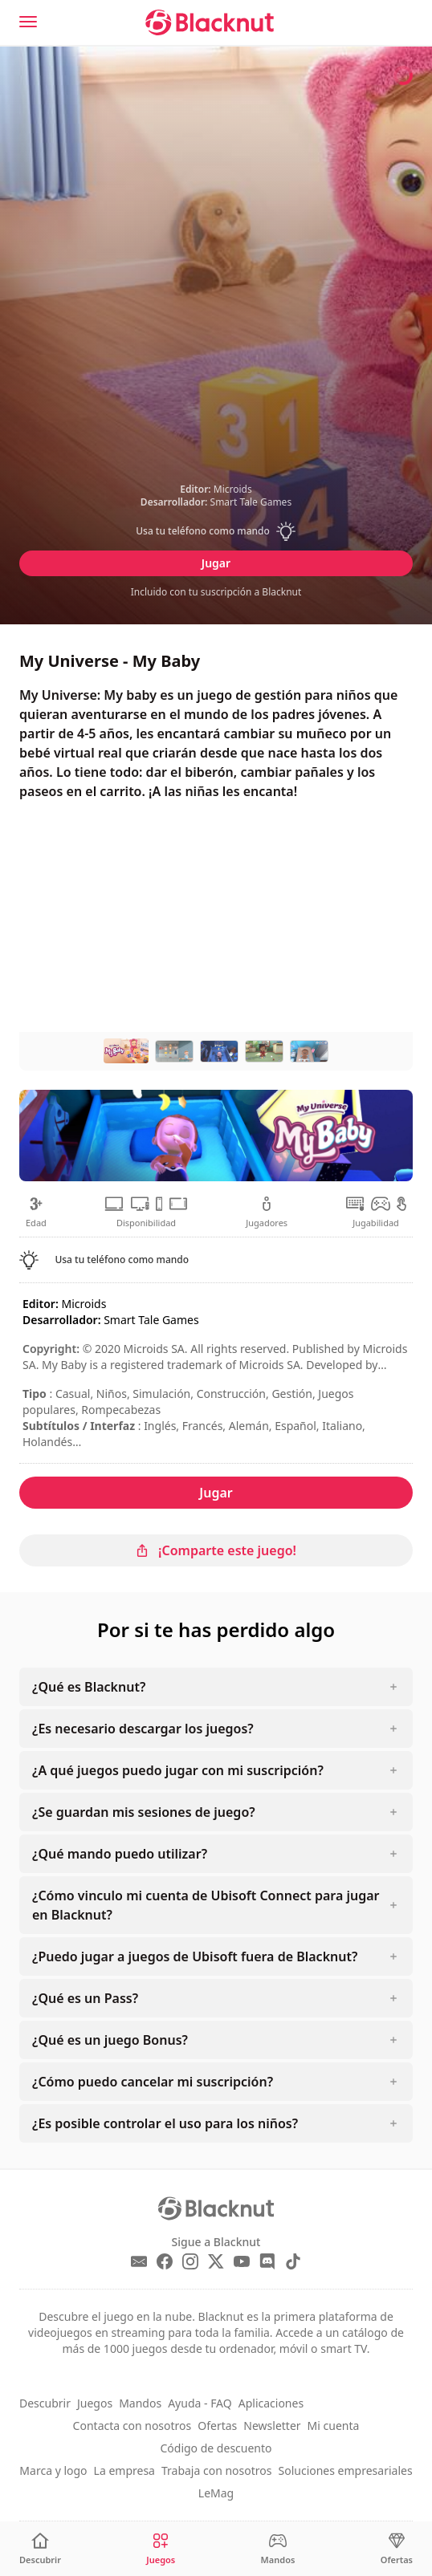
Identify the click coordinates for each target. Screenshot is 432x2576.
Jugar (216, 563)
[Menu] (28, 21)
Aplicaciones (271, 2403)
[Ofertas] (397, 2549)
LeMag (216, 2493)
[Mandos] (278, 2549)
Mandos (140, 2403)
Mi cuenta (334, 2425)
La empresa (124, 2470)
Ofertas (217, 2425)
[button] (216, 531)
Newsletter (271, 2425)
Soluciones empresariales (346, 2470)
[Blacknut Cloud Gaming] (209, 22)
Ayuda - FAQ (200, 2403)
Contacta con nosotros (132, 2425)
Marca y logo (53, 2470)
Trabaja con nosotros (216, 2470)
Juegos (94, 2403)
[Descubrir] (40, 2549)
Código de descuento (215, 2448)
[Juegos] (160, 2549)
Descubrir (45, 2403)
